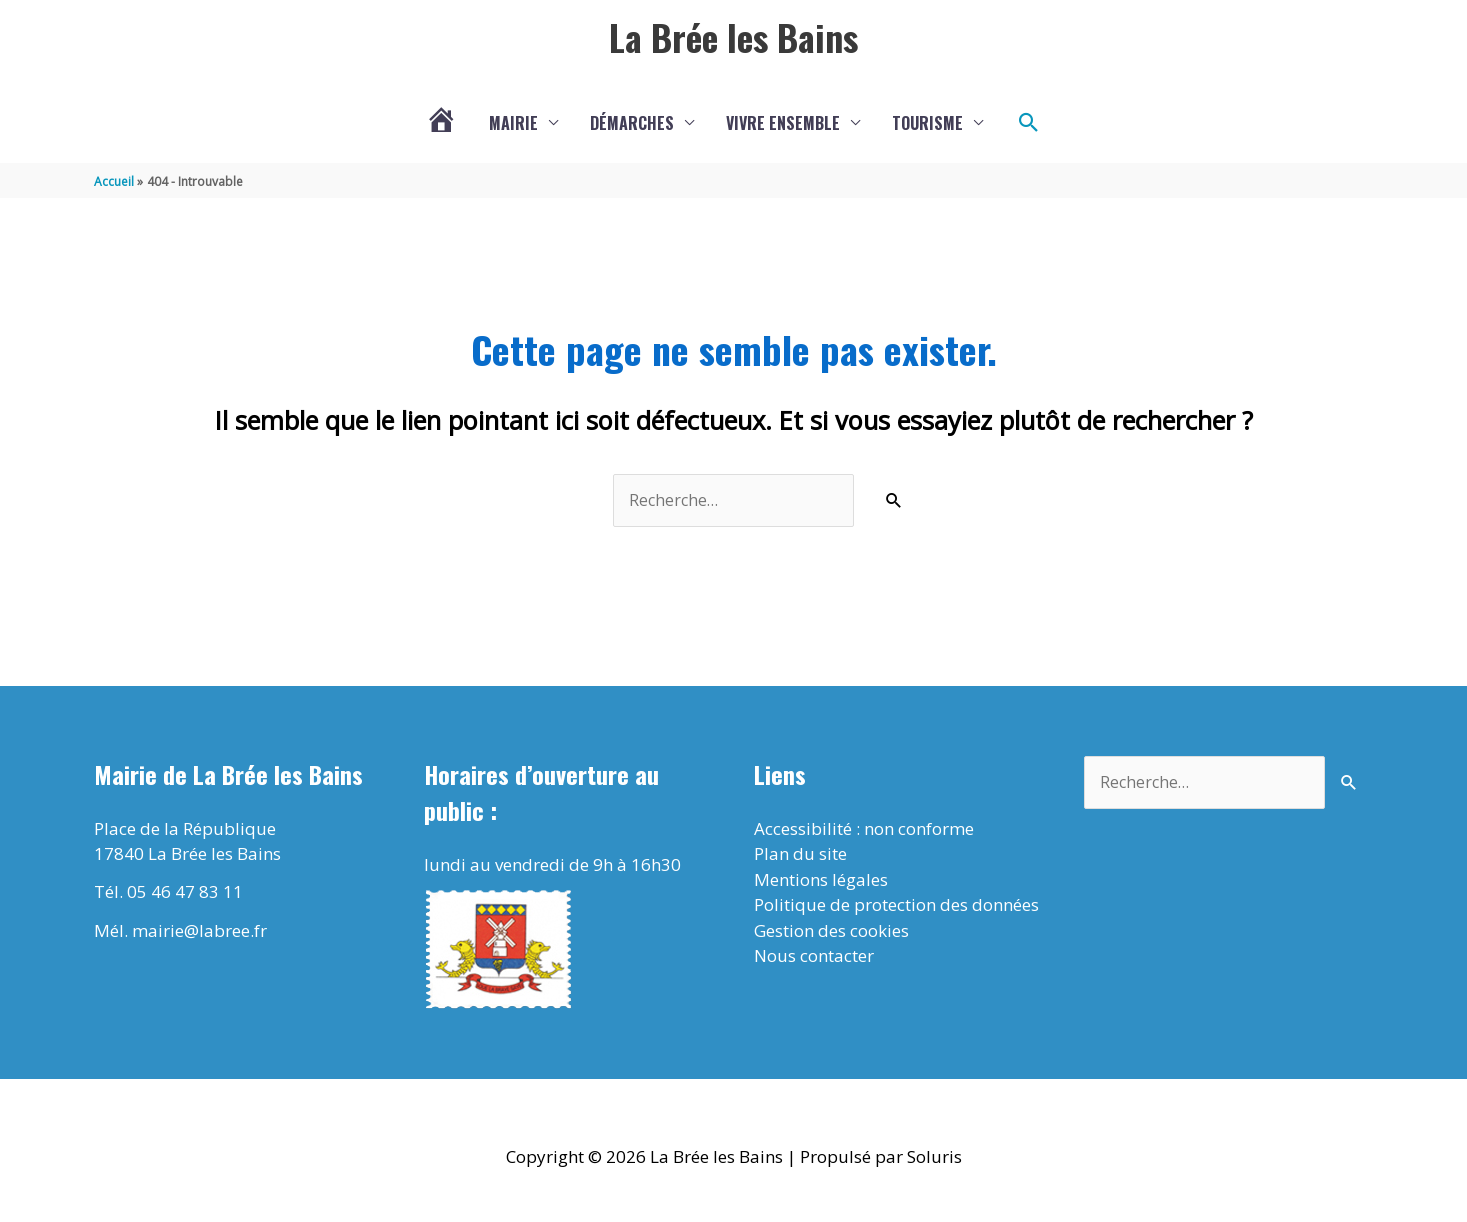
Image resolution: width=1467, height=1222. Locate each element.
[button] (1029, 125)
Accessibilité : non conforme (864, 831)
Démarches (632, 125)
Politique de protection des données (896, 908)
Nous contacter (814, 959)
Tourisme (927, 125)
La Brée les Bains (734, 37)
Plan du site (800, 857)
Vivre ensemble (783, 125)
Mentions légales (821, 882)
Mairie (513, 125)
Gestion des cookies (831, 933)
